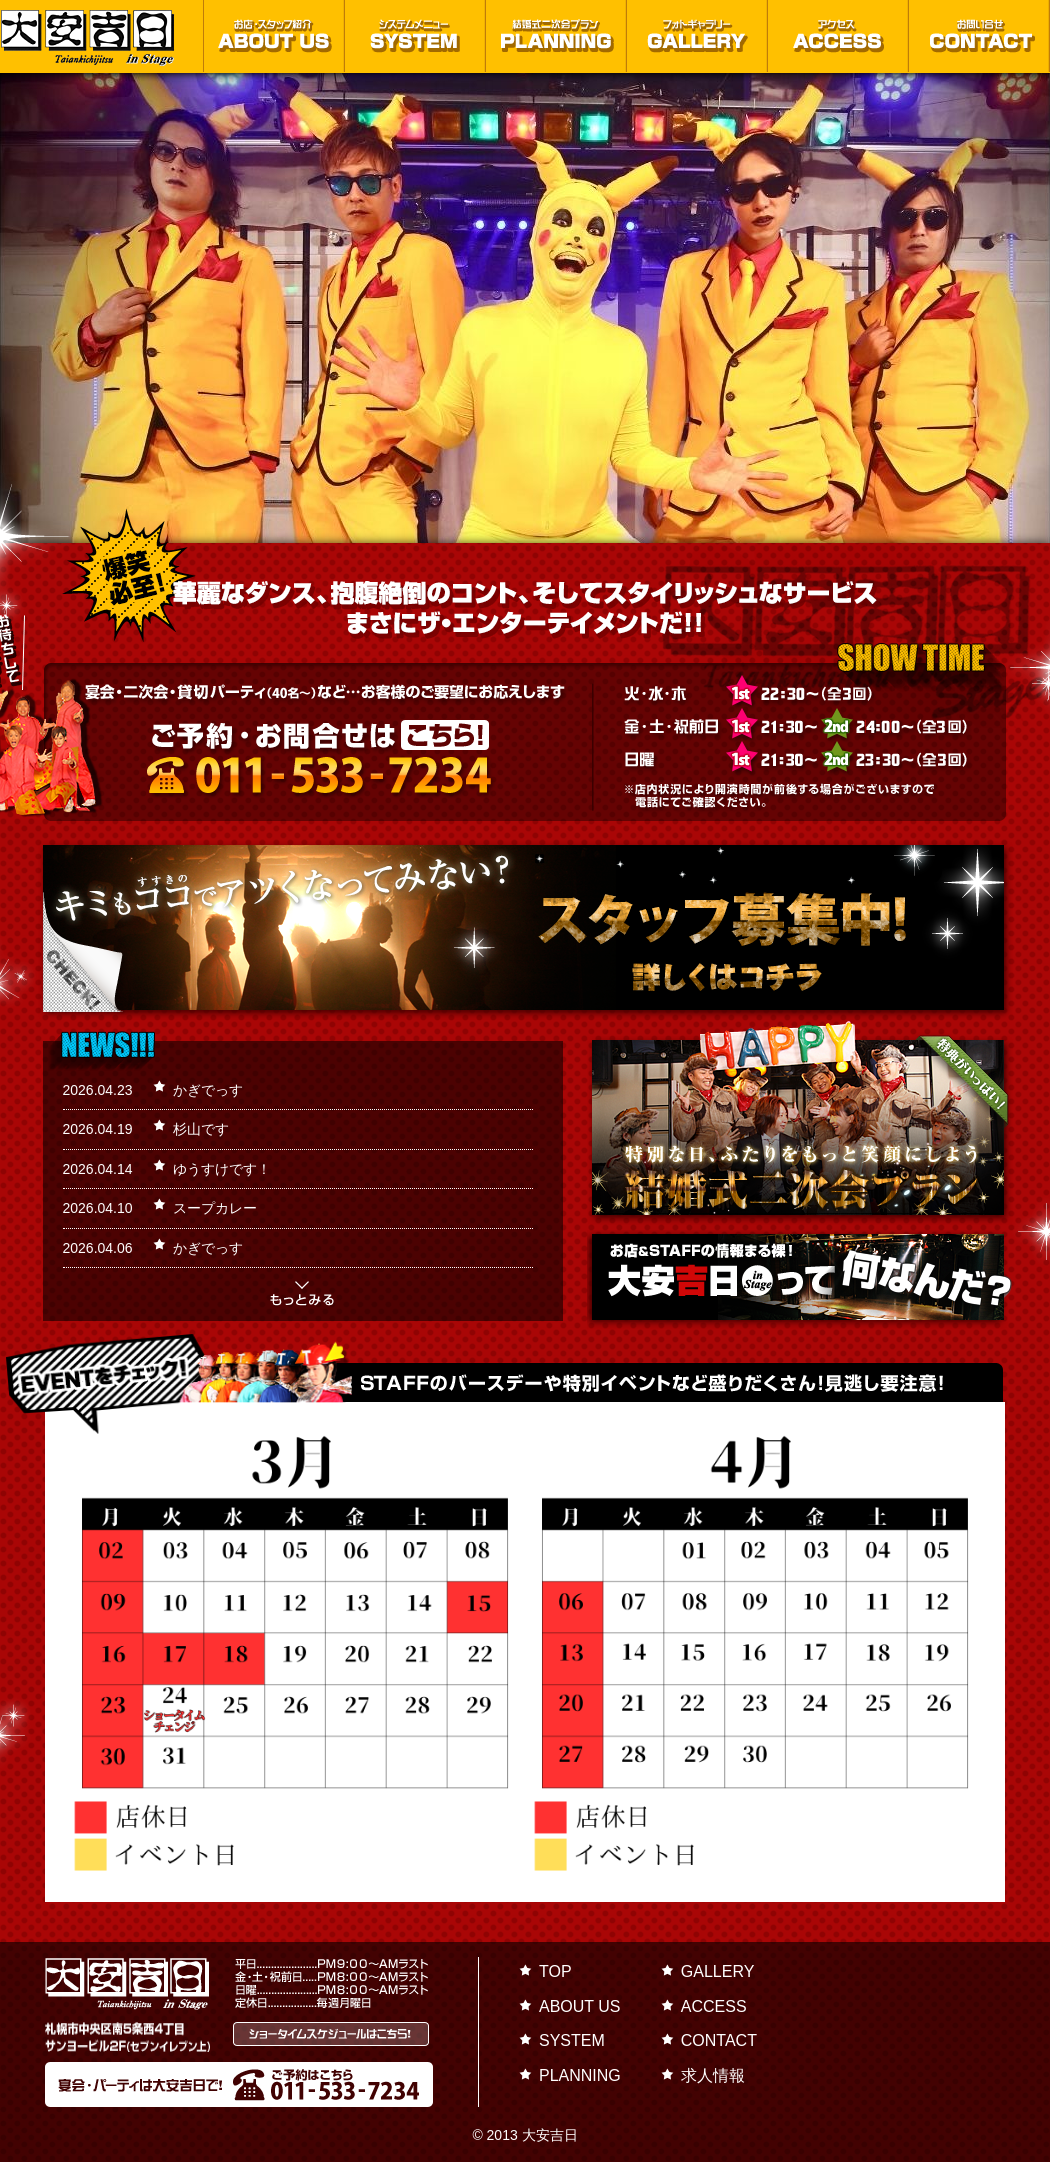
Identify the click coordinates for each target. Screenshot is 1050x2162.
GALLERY (718, 1971)
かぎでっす (208, 1090)
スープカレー (215, 1208)
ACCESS (714, 2006)
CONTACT (719, 2040)
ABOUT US (580, 2006)
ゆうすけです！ (222, 1169)
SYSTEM (572, 2040)
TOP (555, 1971)
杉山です (201, 1129)
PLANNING (580, 2075)
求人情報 (713, 2075)
